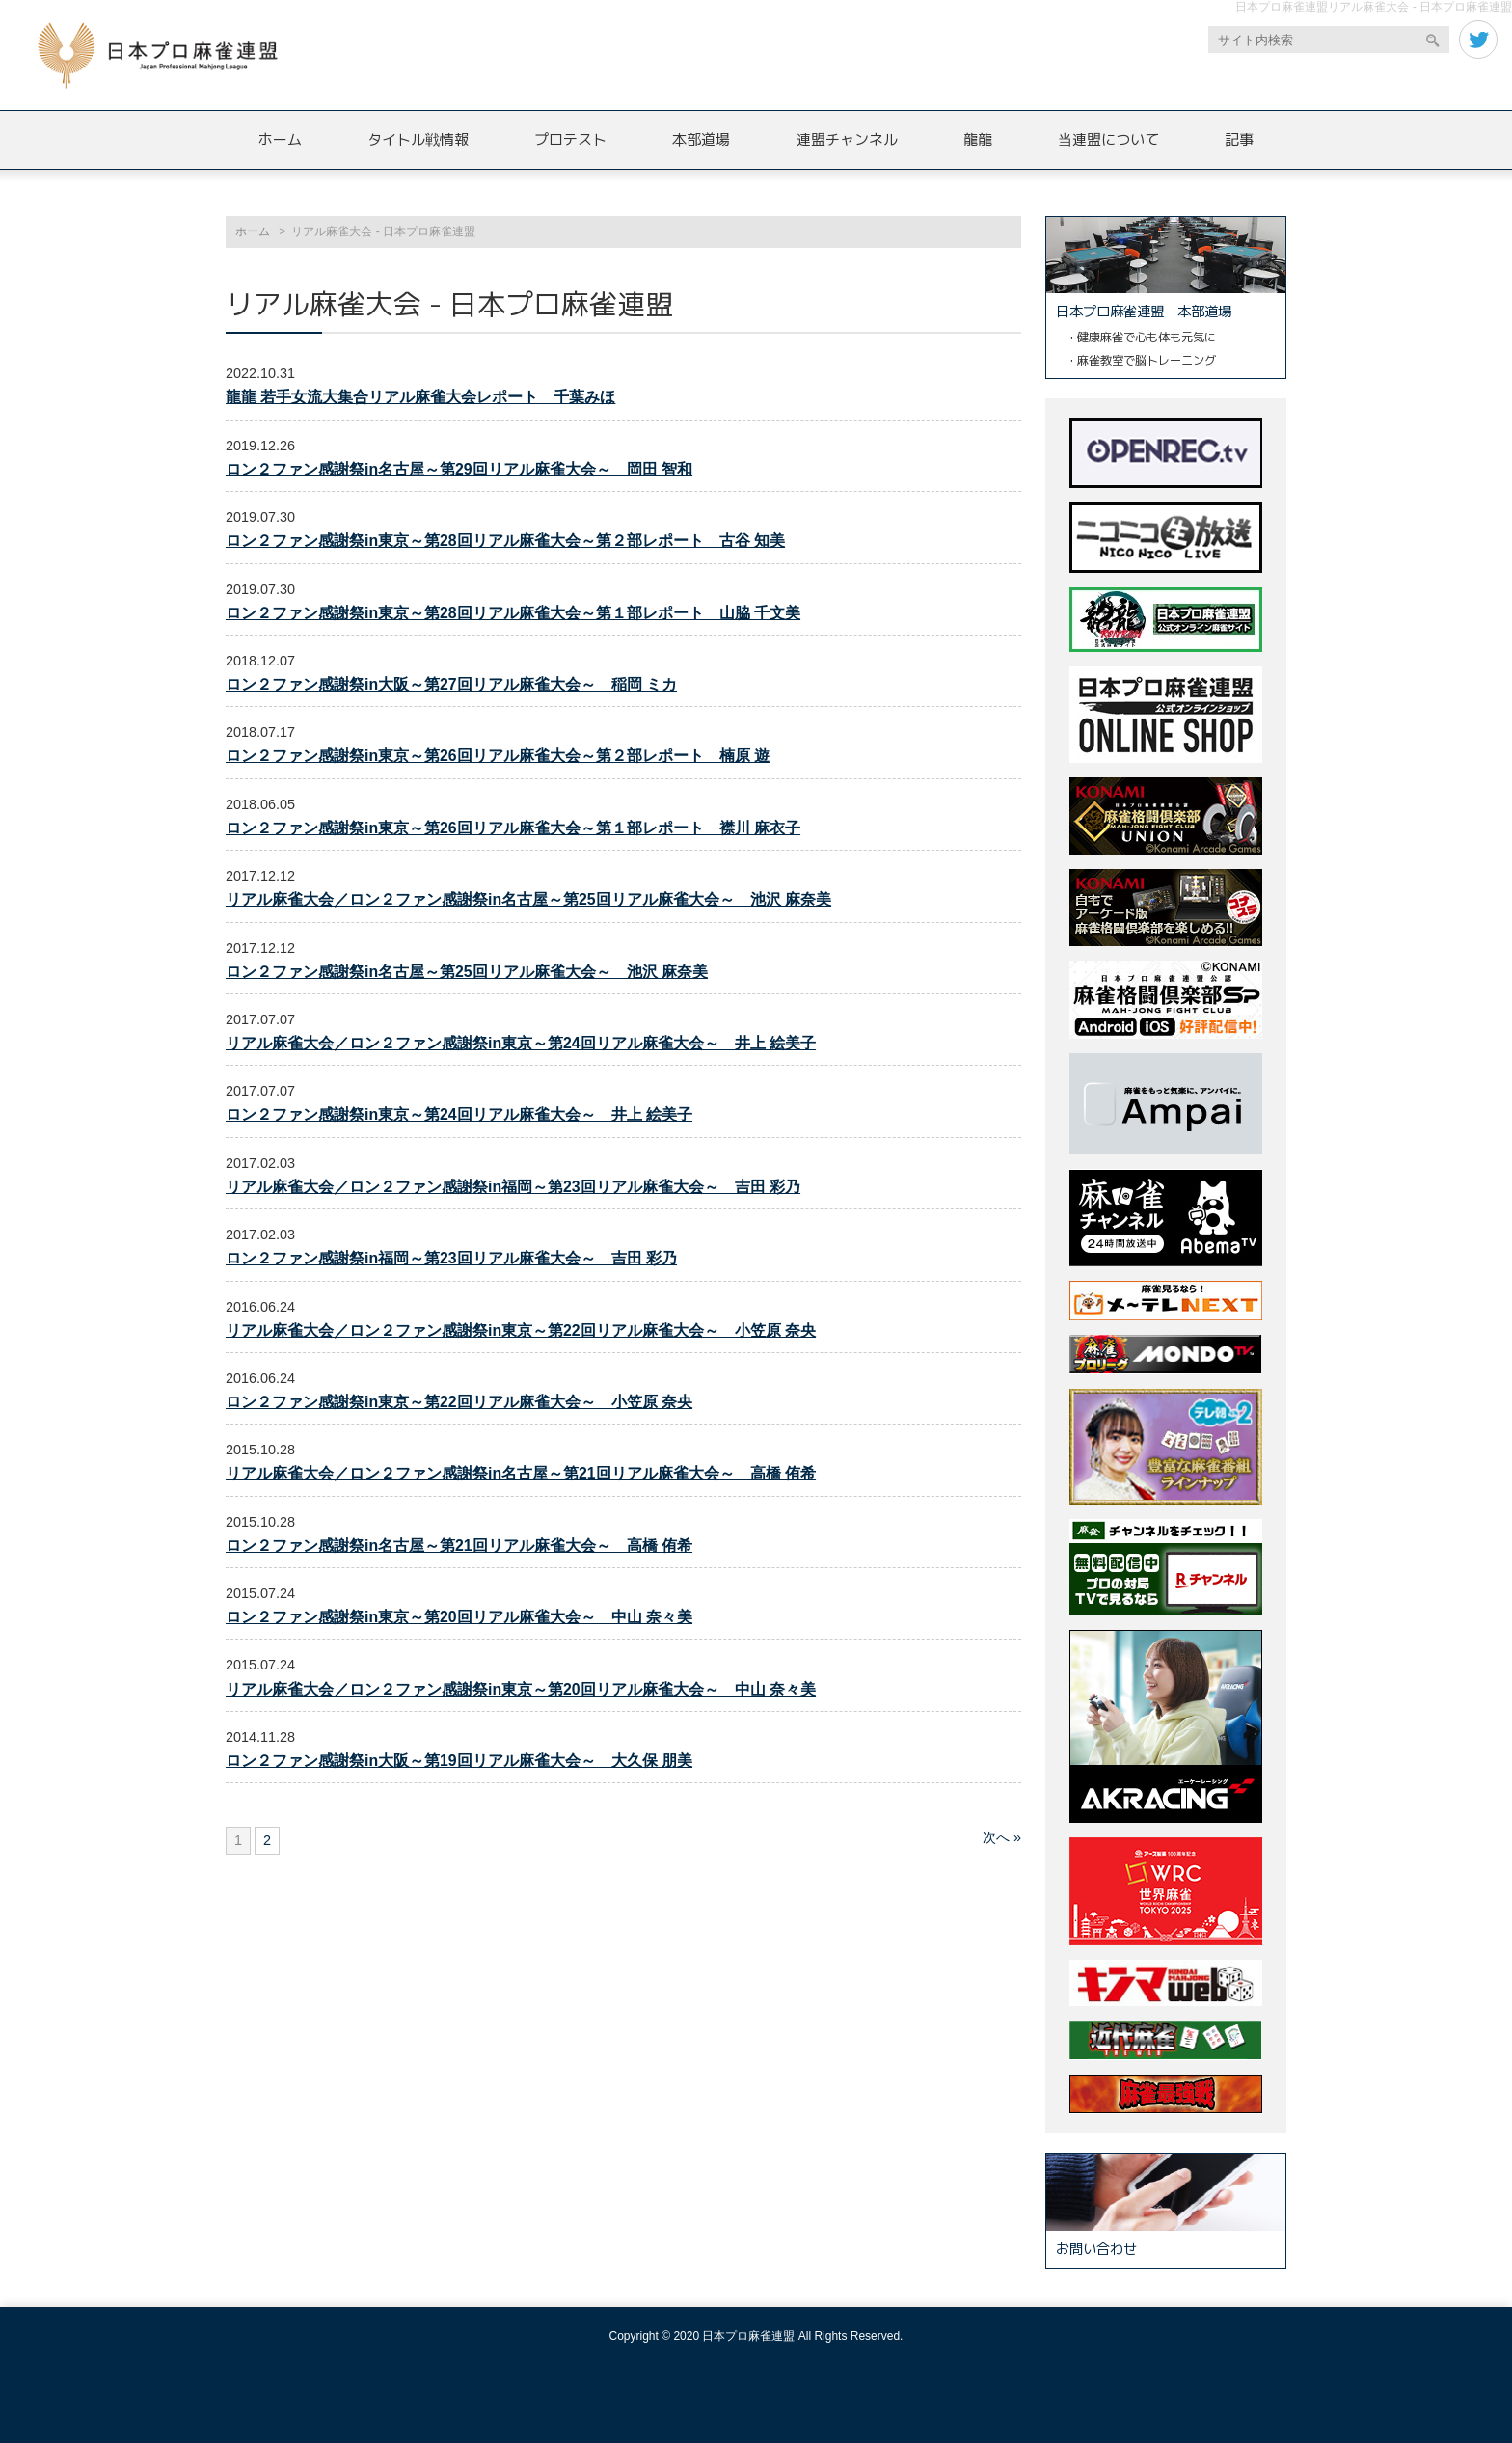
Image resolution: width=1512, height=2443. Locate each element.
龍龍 (977, 139)
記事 (1239, 139)
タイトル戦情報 (418, 139)
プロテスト (570, 139)
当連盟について (1108, 139)
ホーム (280, 139)
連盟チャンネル (847, 139)
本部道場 (701, 139)
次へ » (1002, 1837)
